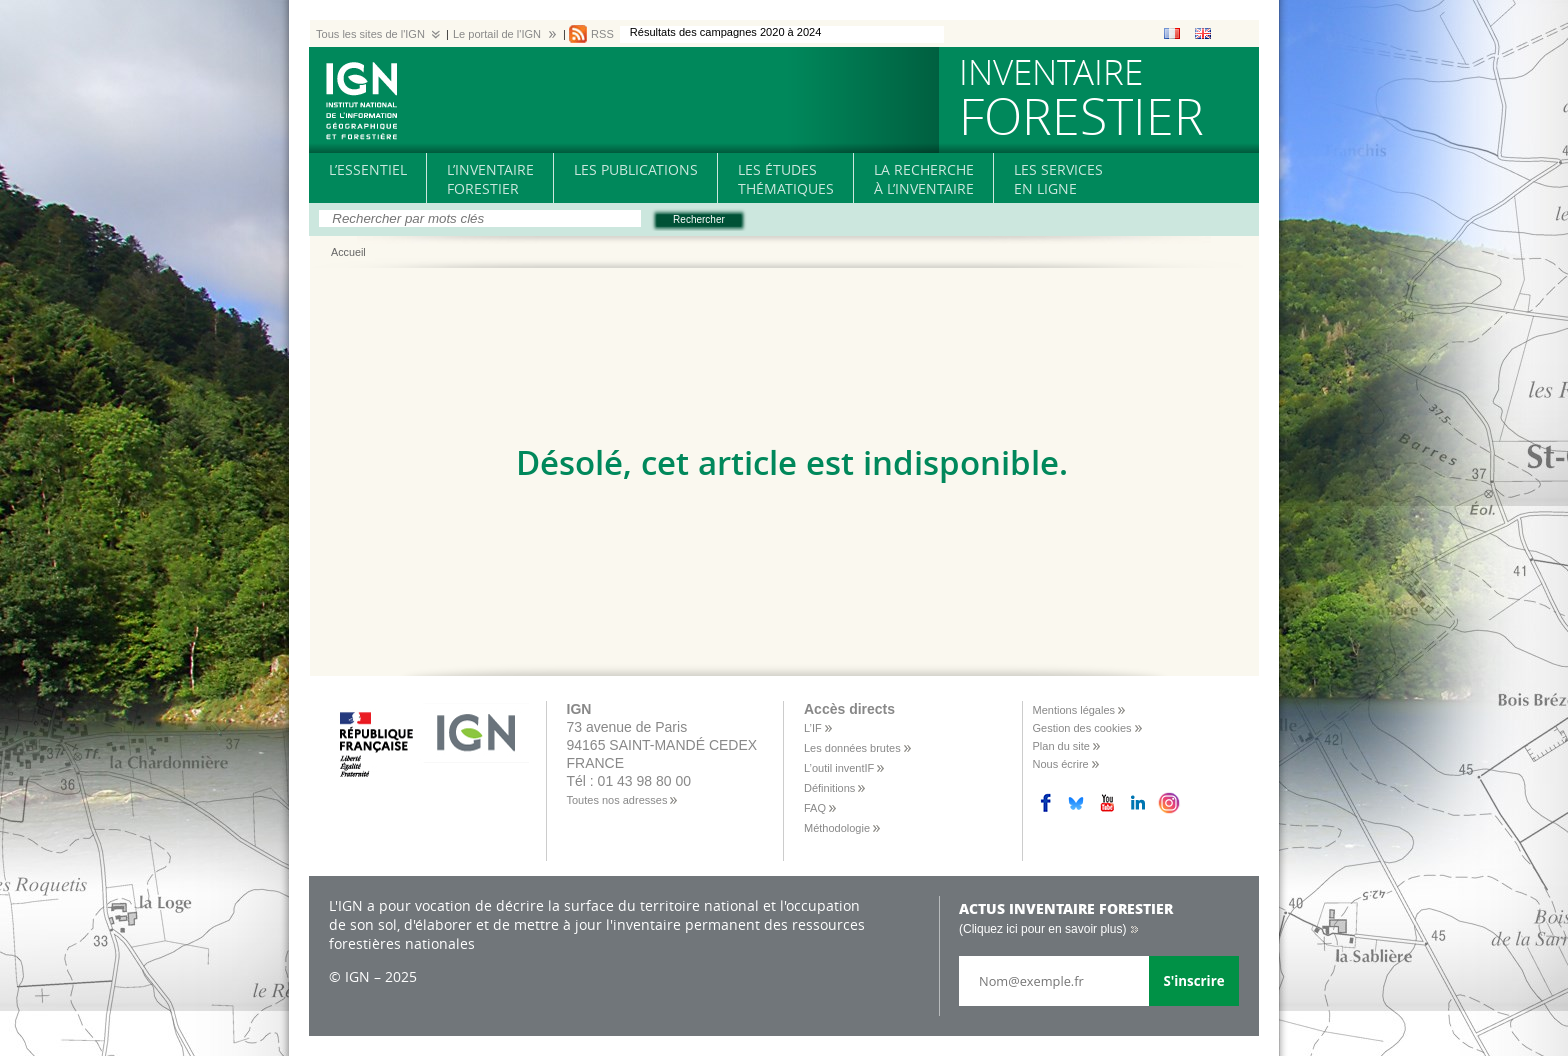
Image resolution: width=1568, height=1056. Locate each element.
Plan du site (1061, 746)
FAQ (815, 808)
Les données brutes (852, 748)
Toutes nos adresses (617, 800)
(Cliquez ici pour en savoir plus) (1042, 929)
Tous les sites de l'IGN (370, 34)
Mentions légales (1074, 710)
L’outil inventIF (839, 768)
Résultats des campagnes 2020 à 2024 (726, 32)
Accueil (348, 253)
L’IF (813, 728)
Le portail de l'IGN (497, 34)
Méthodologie (837, 828)
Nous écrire (1061, 764)
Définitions (829, 788)
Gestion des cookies (1082, 728)
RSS (602, 34)
